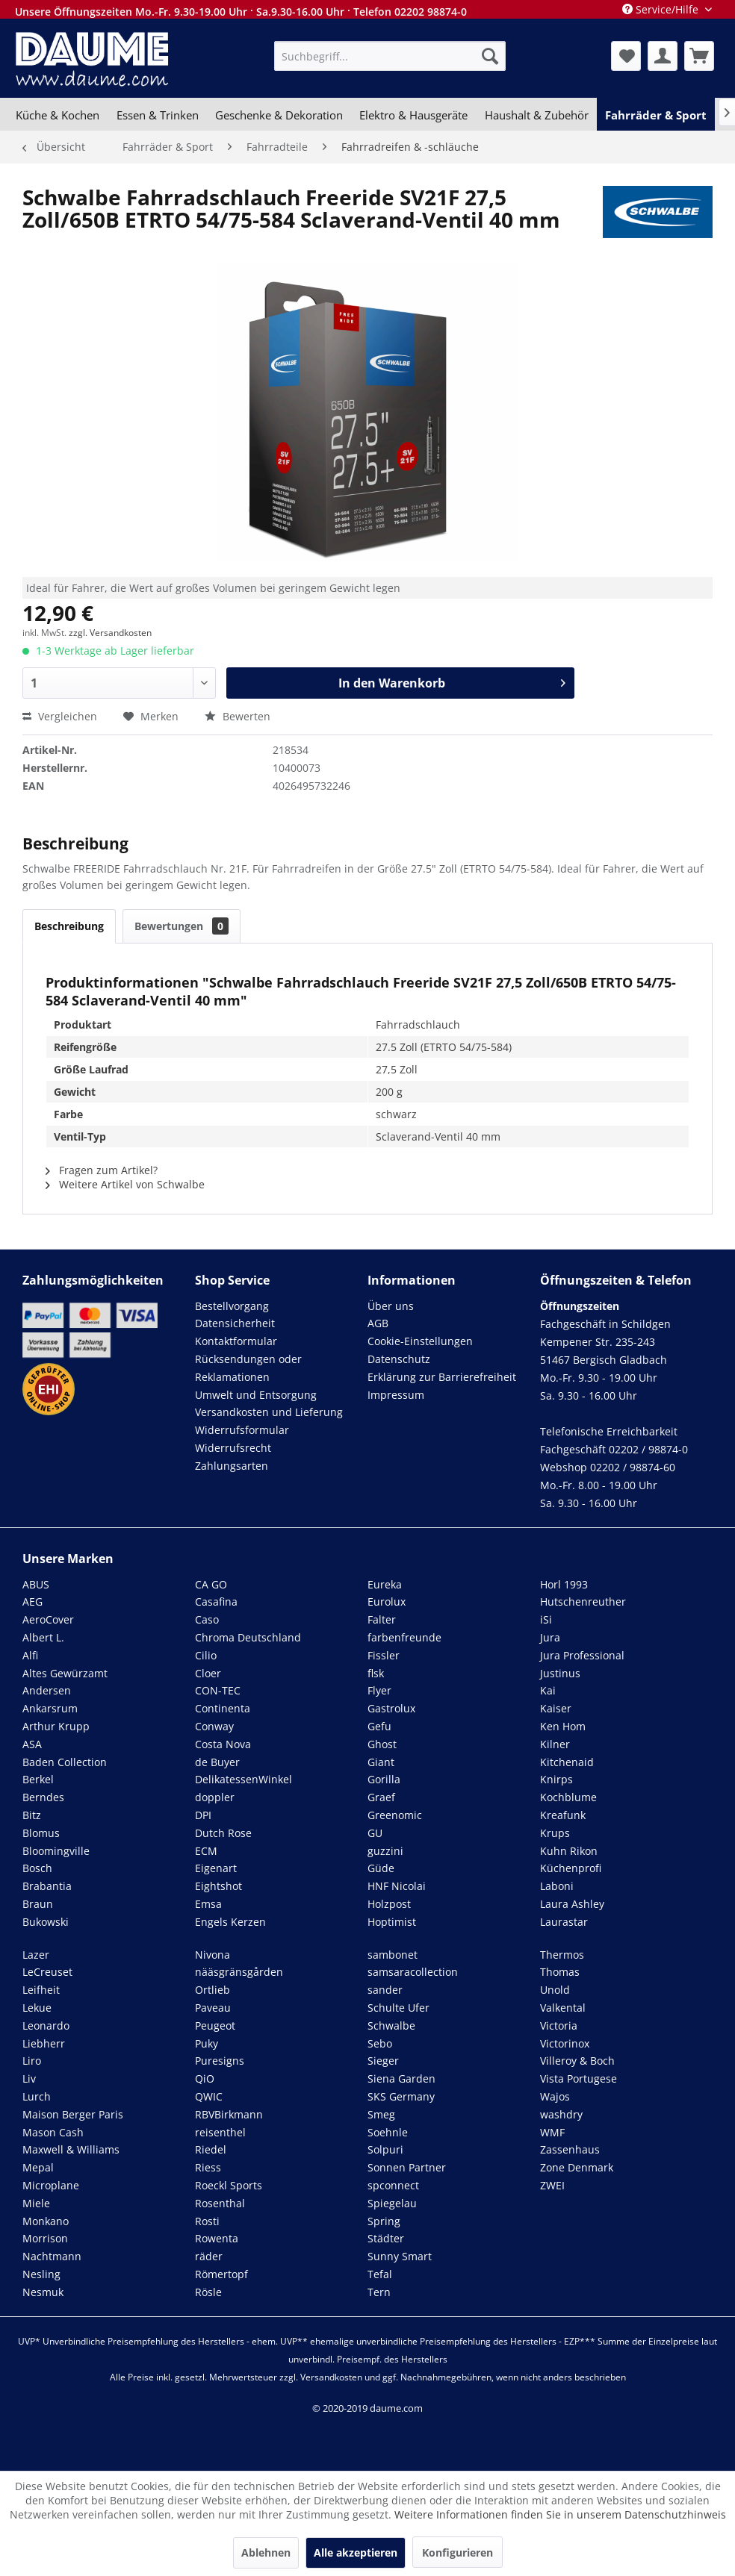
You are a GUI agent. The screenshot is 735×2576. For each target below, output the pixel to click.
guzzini (385, 1851)
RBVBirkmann (229, 2114)
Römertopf (221, 2274)
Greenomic (395, 1815)
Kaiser (555, 1708)
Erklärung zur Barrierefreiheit (442, 1377)
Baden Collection (64, 1762)
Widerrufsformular (242, 1430)
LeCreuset (47, 1972)
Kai (548, 1690)
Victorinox (564, 2043)
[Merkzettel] (626, 56)
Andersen (46, 1690)
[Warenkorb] (699, 56)
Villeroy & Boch (577, 2060)
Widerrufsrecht (233, 1448)
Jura (550, 1637)
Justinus (560, 1673)
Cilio (206, 1655)
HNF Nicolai (397, 1886)
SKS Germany (401, 2096)
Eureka (385, 1584)
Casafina (216, 1601)
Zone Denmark (576, 2167)
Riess (208, 2167)
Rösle (208, 2292)
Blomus (41, 1833)
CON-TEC (218, 1690)
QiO (204, 2078)
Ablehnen (266, 2552)
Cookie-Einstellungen (420, 1341)
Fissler (384, 1655)
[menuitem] (390, 56)
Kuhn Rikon (569, 1851)
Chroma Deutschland (248, 1637)
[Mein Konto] (662, 56)
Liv (29, 2078)
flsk (376, 1673)
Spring (384, 2221)
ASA (32, 1744)
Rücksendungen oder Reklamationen (248, 1368)
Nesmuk (42, 2292)
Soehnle (388, 2132)
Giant (381, 1762)
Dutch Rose (223, 1833)
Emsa (208, 1904)
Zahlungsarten (231, 1466)
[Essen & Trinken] (157, 115)
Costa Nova (223, 1744)
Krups (555, 1833)
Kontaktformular (236, 1341)
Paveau (213, 2007)
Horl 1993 (564, 1584)
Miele (36, 2203)
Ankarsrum (50, 1708)
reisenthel (220, 2132)
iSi (546, 1619)
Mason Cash (53, 2132)
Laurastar (564, 1922)
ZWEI (552, 2185)
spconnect (393, 2185)
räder (209, 2256)
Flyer (379, 1690)
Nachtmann (51, 2256)
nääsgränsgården (239, 1972)
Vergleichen (59, 716)
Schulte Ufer (398, 2007)
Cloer (208, 1673)
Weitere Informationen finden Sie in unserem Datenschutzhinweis (560, 2514)
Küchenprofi (570, 1868)
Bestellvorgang (232, 1306)
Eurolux (387, 1601)
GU (375, 1833)
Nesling (41, 2274)
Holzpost (389, 1904)
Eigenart (216, 1868)
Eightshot (218, 1886)
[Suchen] (490, 56)
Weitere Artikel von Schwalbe (125, 1184)
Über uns (391, 1306)
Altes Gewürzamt (65, 1673)
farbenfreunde (404, 1637)
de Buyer (217, 1762)
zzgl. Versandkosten (110, 632)
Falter (382, 1619)
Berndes (43, 1797)
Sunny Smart (400, 2256)
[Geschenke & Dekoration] (279, 115)
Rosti (207, 2221)
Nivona (212, 1954)
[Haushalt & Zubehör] (537, 115)
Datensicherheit (235, 1323)
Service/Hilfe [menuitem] (661, 9)
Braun (37, 1904)
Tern (379, 2292)
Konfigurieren (457, 2552)
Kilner (555, 1744)
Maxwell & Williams (71, 2149)
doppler (215, 1797)
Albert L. (43, 1637)
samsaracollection (413, 1972)
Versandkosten (331, 2377)
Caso (207, 1619)
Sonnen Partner (407, 2167)
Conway (214, 1726)
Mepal (38, 2167)
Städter (386, 2238)
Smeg (381, 2114)
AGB (378, 1323)
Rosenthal (220, 2203)
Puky (206, 2043)
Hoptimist (392, 1922)
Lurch (36, 2096)
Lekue (37, 2007)
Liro (31, 2060)
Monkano (45, 2221)
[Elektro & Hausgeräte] (413, 115)
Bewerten (237, 716)
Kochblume (568, 1797)
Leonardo (45, 2025)
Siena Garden (401, 2078)
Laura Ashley (572, 1904)
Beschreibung (69, 926)
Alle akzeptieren (355, 2552)
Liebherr (43, 2043)
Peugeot (215, 2025)
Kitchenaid (567, 1762)
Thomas (560, 1972)
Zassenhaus (570, 2149)
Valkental (563, 2007)
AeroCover (48, 1619)
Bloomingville (56, 1851)
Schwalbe (391, 2025)
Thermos (562, 1954)
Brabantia (47, 1886)
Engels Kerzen (230, 1922)
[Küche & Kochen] (57, 115)
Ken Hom (563, 1726)
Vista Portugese (578, 2078)
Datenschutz (399, 1359)
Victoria (558, 2025)
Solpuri (385, 2149)
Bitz (31, 1815)
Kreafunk (563, 1815)
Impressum (396, 1395)
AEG (32, 1601)
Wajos (555, 2096)
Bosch (37, 1868)
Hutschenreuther (583, 1601)
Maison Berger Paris (72, 2114)
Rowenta (216, 2238)
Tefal (380, 2274)
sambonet (393, 1954)
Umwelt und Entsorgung (256, 1395)
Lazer (35, 1954)
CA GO (211, 1584)
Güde (381, 1868)
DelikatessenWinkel (243, 1779)
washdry (561, 2114)
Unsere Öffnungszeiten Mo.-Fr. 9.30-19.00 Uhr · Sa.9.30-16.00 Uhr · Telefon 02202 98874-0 (241, 11)
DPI (203, 1815)
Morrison (45, 2238)
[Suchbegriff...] (390, 56)
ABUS (35, 1584)
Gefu (379, 1726)
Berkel (38, 1779)
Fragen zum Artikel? (102, 1170)
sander (385, 1990)
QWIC (209, 2096)
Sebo (380, 2043)
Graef (381, 1797)
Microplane (50, 2185)
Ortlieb (212, 1990)
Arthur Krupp (56, 1726)
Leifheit (41, 1990)
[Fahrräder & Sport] (656, 115)
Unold (555, 1990)
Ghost (382, 1744)
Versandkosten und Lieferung (269, 1412)
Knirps (556, 1779)
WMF (552, 2132)
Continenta (222, 1708)
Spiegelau (392, 2203)
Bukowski (45, 1922)
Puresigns (219, 2060)
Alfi (30, 1655)
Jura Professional (582, 1655)
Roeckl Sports (228, 2185)
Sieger (383, 2060)
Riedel (210, 2149)
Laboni (557, 1886)
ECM (206, 1851)
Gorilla (384, 1779)
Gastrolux (391, 1708)
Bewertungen (181, 926)
